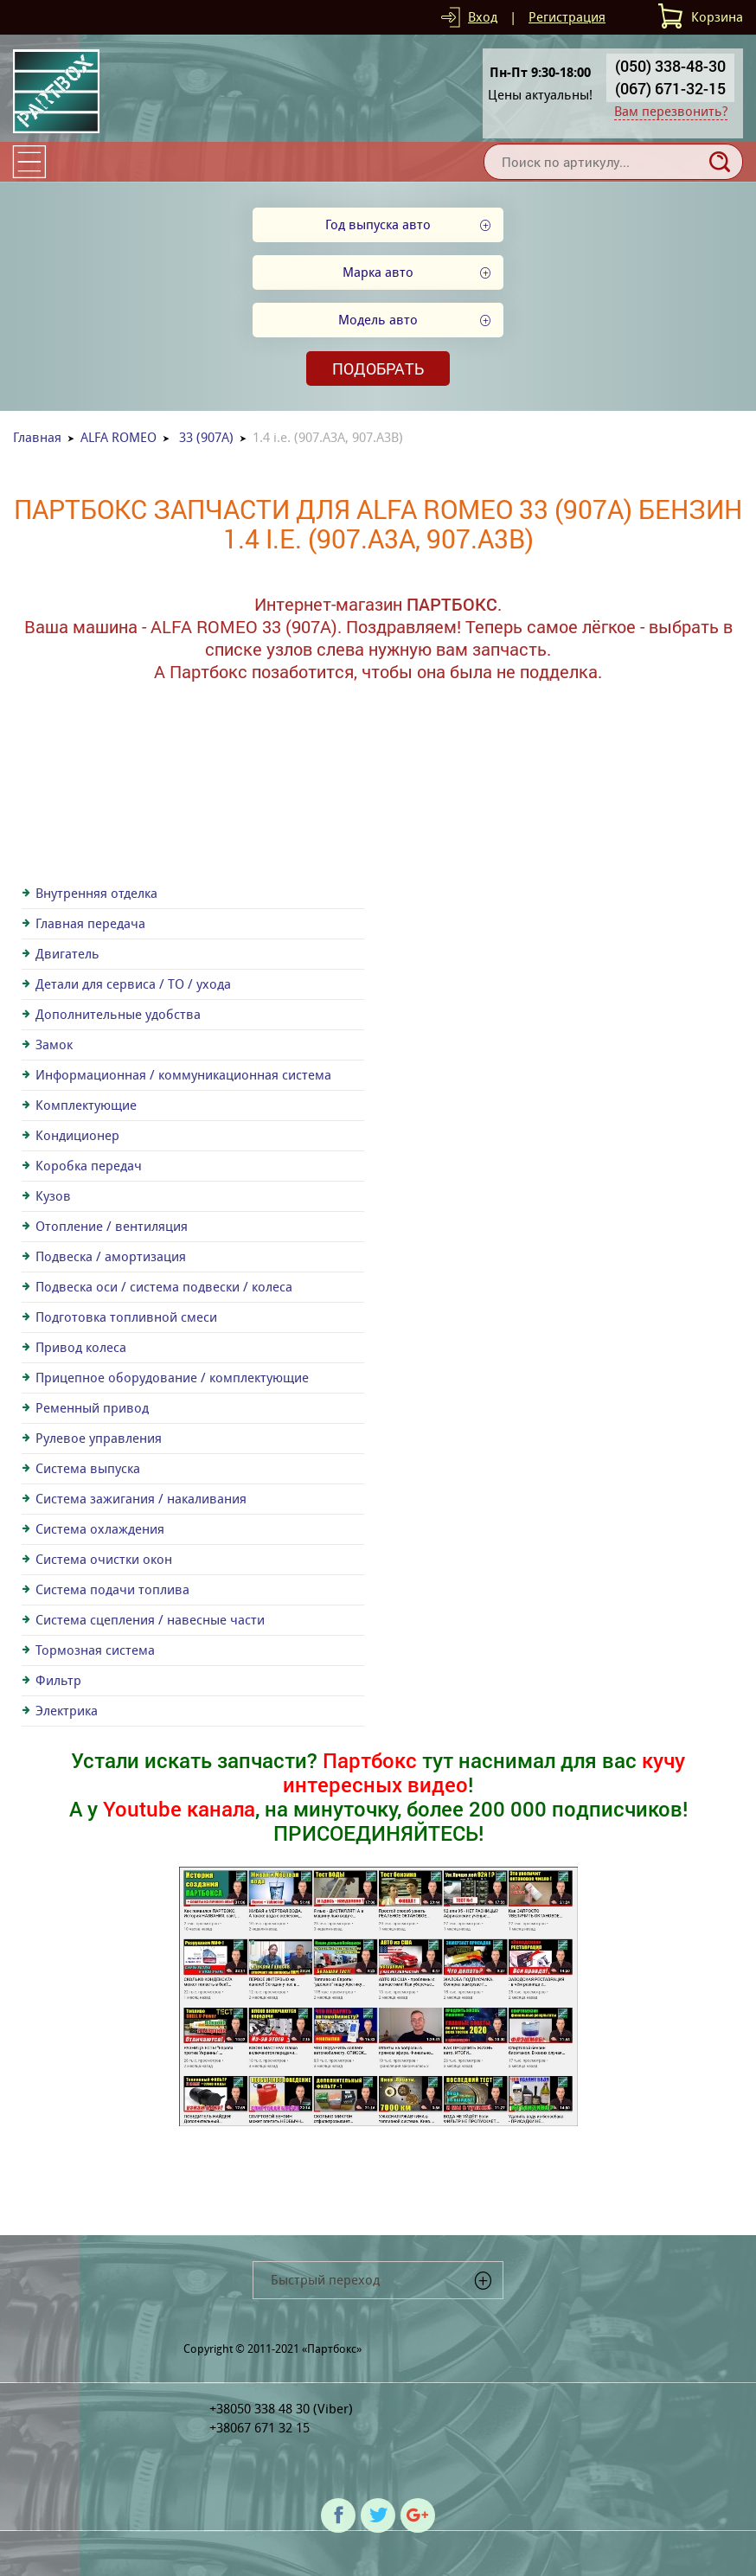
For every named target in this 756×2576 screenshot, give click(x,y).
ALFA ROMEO (118, 437)
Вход (482, 17)
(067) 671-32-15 (670, 88)
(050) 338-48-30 (670, 65)
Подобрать (378, 368)
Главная (37, 437)
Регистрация (567, 17)
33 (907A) (206, 437)
